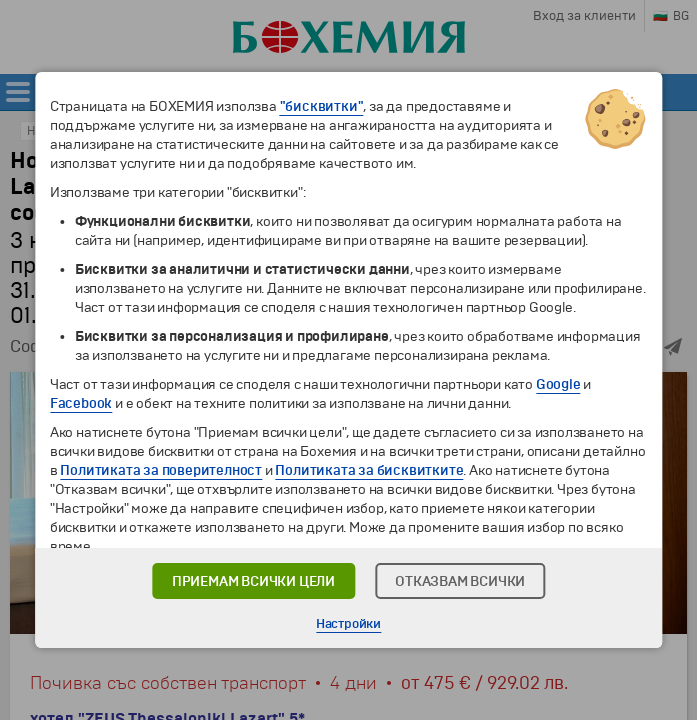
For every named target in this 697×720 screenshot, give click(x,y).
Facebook (81, 403)
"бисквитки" (322, 106)
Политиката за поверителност (161, 470)
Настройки (348, 624)
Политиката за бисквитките (369, 470)
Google (558, 384)
